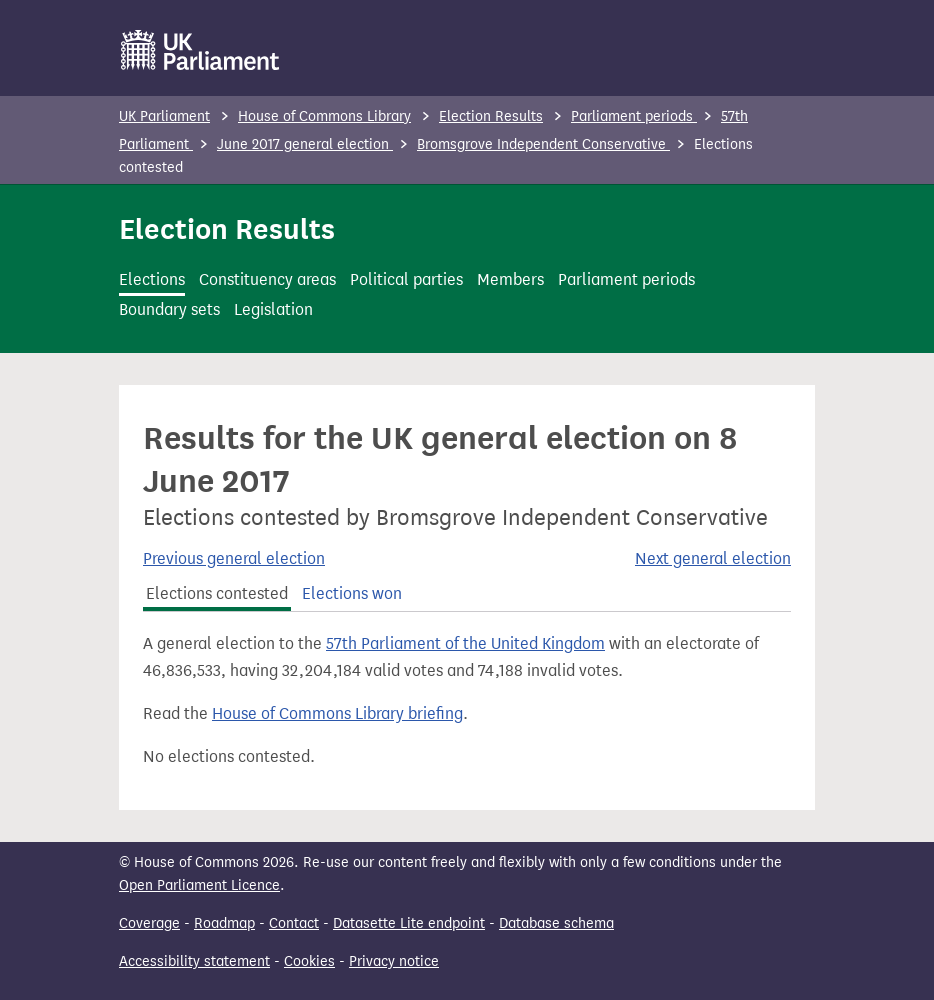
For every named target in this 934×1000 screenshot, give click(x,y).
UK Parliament (164, 116)
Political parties (406, 279)
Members (510, 279)
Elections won (352, 593)
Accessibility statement (194, 961)
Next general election (713, 558)
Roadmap (224, 923)
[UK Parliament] (200, 50)
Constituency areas (267, 279)
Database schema (556, 923)
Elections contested (217, 593)
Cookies (309, 961)
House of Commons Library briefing (337, 713)
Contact (294, 923)
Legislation (273, 309)
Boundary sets (169, 309)
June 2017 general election (305, 144)
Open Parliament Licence (199, 885)
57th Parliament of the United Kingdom (465, 643)
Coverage (149, 923)
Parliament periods (634, 116)
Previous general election (234, 558)
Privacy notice (394, 961)
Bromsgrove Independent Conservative (543, 144)
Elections (152, 279)
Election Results (491, 116)
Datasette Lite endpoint (409, 923)
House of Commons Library (324, 116)
